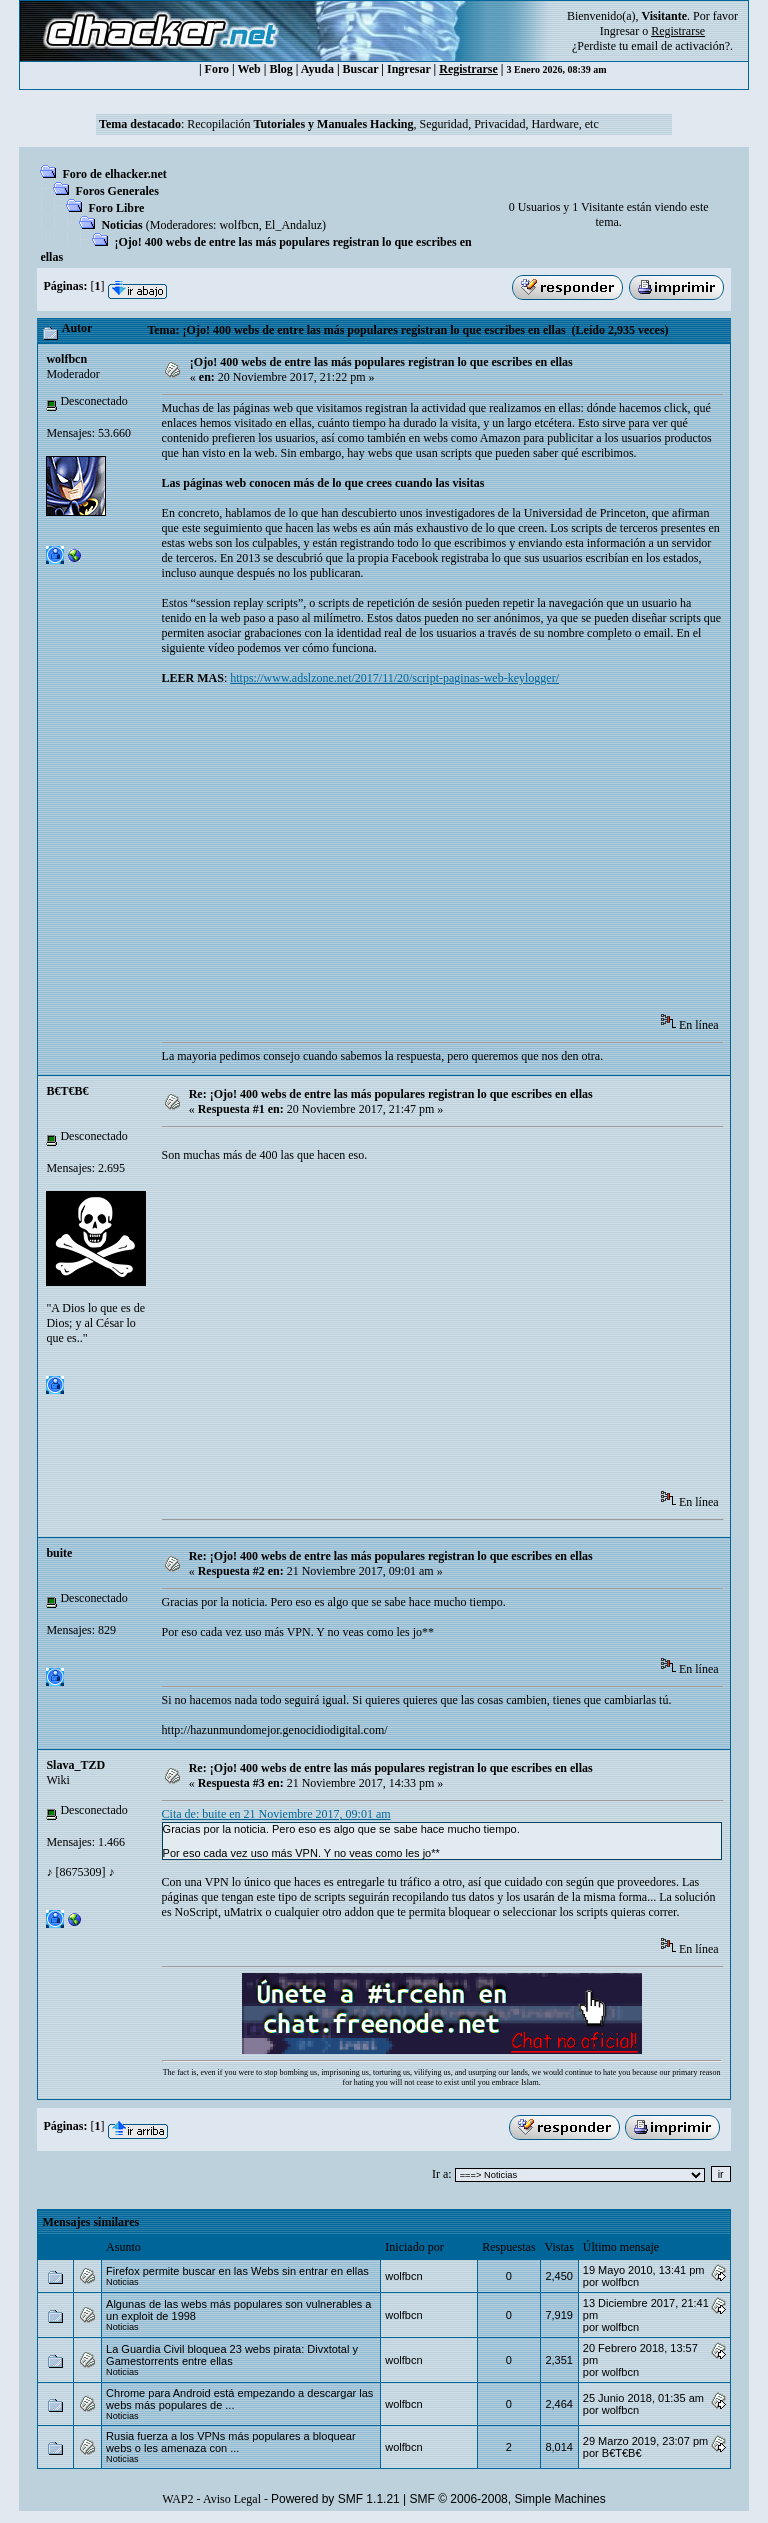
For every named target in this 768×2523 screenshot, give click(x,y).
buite (59, 1553)
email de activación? (680, 46)
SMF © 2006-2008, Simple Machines (508, 2499)
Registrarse (468, 69)
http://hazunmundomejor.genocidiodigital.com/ (275, 1730)
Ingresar (619, 31)
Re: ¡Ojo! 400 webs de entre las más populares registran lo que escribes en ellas (391, 1094)
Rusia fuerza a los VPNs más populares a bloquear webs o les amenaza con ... (230, 2442)
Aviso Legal (232, 2499)
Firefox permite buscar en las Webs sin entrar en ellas (237, 2271)
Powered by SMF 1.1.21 (335, 2499)
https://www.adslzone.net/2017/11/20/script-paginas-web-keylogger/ (394, 678)
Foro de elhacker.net (114, 174)
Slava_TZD (75, 1765)
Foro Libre (116, 208)
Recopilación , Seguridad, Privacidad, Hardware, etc (393, 124)
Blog (280, 69)
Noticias (121, 225)
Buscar (361, 69)
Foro (217, 69)
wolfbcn (238, 225)
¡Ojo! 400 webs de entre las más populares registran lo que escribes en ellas (381, 362)
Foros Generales (116, 191)
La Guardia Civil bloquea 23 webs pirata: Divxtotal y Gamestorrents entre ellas (232, 2355)
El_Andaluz (293, 225)
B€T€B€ (67, 1091)
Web (248, 69)
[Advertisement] (465, 856)
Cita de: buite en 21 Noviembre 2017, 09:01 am (276, 1814)
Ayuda (317, 69)
